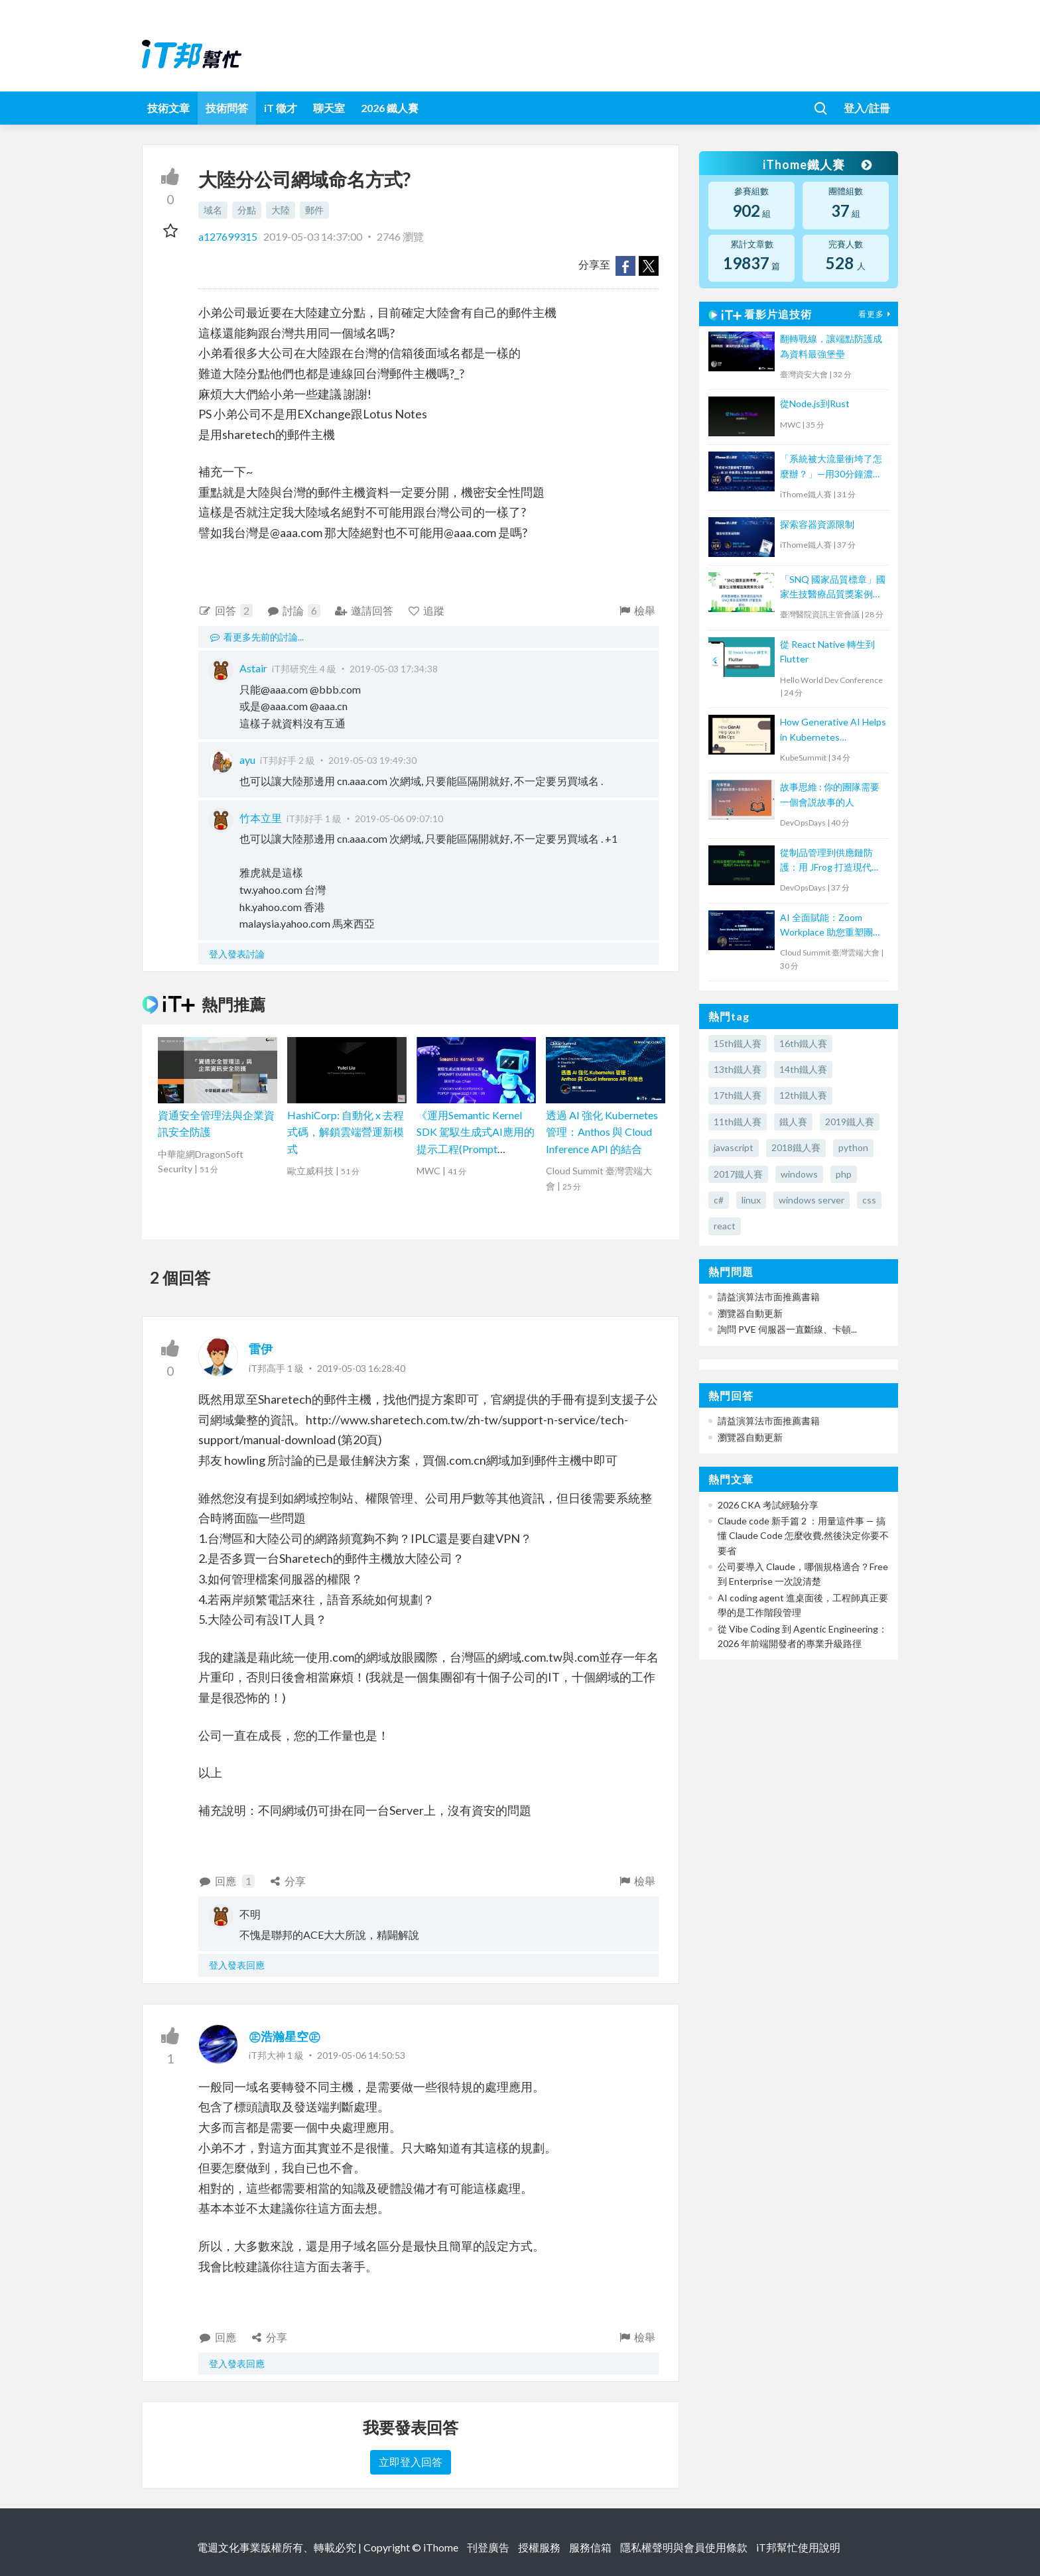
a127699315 (228, 236)
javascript (733, 1147)
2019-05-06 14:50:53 (361, 2055)
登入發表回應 (237, 1965)
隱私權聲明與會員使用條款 (684, 2547)
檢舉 (636, 610)
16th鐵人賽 (803, 1043)
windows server (811, 1199)
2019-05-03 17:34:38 (394, 668)
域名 (213, 209)
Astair (253, 668)
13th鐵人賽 (737, 1069)
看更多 (876, 314)
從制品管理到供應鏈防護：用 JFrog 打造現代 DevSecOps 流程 (826, 861)
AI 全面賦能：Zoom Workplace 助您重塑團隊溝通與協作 (831, 926)
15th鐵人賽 (737, 1043)
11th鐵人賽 (737, 1121)
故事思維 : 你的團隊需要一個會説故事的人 (829, 794)
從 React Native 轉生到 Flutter (827, 651)
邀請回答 (363, 610)
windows (799, 1174)
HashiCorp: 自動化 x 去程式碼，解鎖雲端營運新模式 (345, 1132)
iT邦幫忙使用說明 (798, 2547)
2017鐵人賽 (738, 1174)
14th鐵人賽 (803, 1069)
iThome (440, 2547)
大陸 (280, 209)
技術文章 (168, 107)
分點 (246, 209)
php (844, 1174)
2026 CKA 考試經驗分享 (768, 1504)
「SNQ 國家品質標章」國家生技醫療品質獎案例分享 (832, 588)
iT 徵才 (280, 107)
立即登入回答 (410, 2461)
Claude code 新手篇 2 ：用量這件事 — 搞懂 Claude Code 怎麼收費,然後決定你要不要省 (803, 1535)
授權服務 (539, 2547)
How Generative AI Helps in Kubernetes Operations (833, 730)
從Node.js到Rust (815, 403)
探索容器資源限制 (817, 524)
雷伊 (261, 1348)
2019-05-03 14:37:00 (312, 236)
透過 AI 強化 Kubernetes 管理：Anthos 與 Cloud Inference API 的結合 (602, 1132)
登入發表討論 (237, 953)
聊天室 (329, 107)
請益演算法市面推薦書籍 (769, 1296)
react (725, 1225)
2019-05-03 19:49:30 (372, 760)
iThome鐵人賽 (817, 164)
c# (719, 1199)
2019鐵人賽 (849, 1121)
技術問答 (227, 107)
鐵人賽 (793, 1121)
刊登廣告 (488, 2547)
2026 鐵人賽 (390, 107)
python (853, 1147)
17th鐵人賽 (737, 1095)
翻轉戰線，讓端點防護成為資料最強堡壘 (831, 346)
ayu (247, 759)
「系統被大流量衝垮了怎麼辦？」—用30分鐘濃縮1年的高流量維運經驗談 (831, 467)
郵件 (314, 209)
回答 (225, 610)
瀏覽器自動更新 (750, 1313)
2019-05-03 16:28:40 (361, 1368)
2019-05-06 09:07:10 (399, 818)
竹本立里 (260, 818)
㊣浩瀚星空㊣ (284, 2036)
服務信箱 (590, 2547)
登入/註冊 (867, 107)
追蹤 (426, 610)
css (869, 1199)
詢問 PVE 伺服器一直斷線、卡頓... (787, 1329)
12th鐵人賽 (803, 1095)
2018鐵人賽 (795, 1147)
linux (751, 1199)
